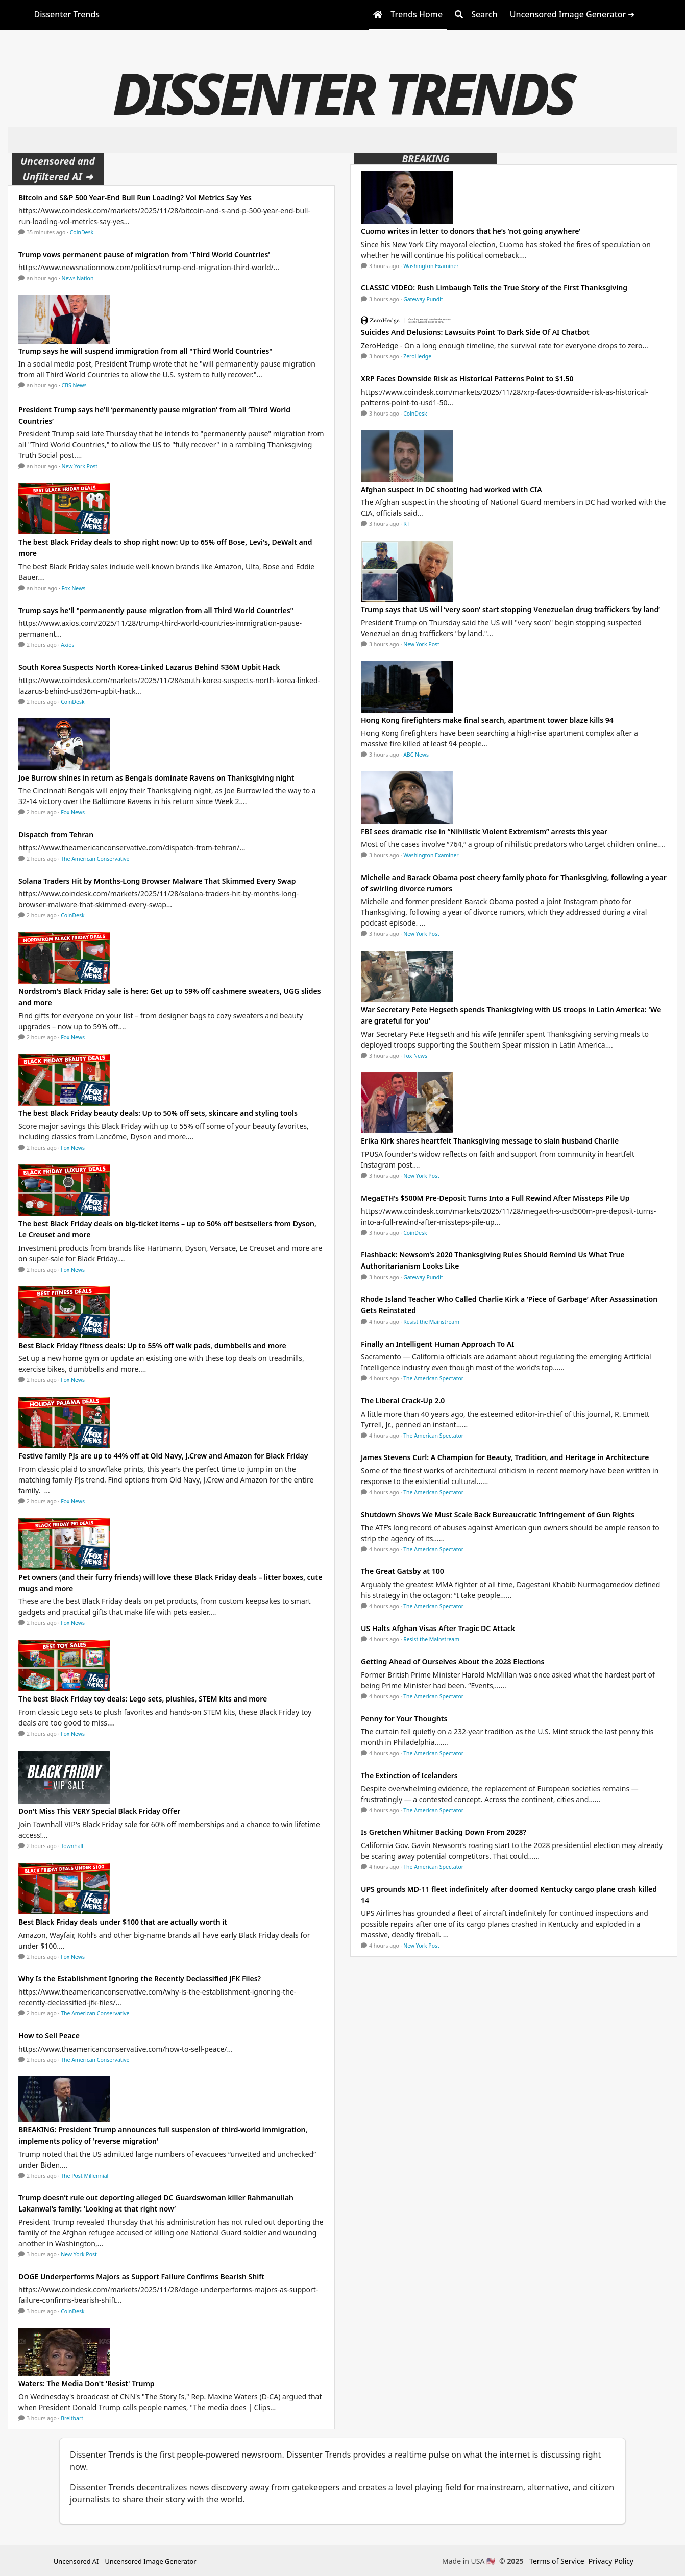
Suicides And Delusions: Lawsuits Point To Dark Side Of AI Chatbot (475, 332)
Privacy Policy (611, 2561)
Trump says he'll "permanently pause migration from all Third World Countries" (155, 610)
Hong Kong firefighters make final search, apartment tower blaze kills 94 (487, 720)
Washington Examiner (431, 266)
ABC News (416, 754)
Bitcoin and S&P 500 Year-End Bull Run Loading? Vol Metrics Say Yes (135, 197)
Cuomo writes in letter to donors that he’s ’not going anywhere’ (471, 231)
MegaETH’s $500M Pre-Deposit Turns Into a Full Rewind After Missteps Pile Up (495, 1198)
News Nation (78, 278)
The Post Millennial (84, 2175)
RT (406, 523)
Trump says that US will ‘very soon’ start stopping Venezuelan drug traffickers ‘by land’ (510, 609)
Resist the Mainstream (431, 1321)
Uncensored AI (76, 2561)
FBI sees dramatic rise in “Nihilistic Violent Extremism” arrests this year (484, 831)
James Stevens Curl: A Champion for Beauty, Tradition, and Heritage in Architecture (505, 1457)
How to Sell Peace (49, 2035)
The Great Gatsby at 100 (402, 1571)
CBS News (74, 385)
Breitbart (72, 2418)
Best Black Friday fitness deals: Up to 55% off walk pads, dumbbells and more (152, 1345)
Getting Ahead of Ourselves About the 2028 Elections (452, 1661)
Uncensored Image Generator (150, 2561)
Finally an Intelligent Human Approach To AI (437, 1344)
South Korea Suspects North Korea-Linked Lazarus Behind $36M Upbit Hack (149, 667)
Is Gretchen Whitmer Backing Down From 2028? (443, 1832)
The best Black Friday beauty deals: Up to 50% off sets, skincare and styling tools (158, 1113)
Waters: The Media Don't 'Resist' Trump (86, 2383)
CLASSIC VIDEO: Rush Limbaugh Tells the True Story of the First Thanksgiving (494, 288)
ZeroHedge (417, 356)
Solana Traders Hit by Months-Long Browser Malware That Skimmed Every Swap (157, 881)
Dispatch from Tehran (55, 834)
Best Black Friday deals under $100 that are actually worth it (122, 1922)
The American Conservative (95, 858)
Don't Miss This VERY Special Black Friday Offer (99, 1811)
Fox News (74, 588)
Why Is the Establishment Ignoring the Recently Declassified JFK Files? (139, 1978)
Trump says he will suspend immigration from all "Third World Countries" (145, 351)
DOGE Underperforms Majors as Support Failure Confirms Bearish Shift (141, 2276)
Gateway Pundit (423, 299)
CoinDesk (81, 232)
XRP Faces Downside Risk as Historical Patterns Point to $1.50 (467, 378)
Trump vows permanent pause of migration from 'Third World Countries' (144, 254)
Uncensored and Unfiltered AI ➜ (57, 168)
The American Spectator (433, 1378)
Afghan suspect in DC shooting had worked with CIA (451, 489)
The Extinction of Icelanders (409, 1775)
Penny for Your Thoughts (404, 1718)
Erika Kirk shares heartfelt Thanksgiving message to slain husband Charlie (490, 1141)
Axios (67, 644)
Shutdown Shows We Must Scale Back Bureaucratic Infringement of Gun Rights (497, 1514)
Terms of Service (556, 2561)
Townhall (72, 1846)
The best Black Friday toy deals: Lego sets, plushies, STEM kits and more (142, 1699)
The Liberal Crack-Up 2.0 (403, 1400)
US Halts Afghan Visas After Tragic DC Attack (438, 1628)
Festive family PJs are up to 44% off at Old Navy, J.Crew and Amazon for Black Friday (163, 1456)
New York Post (80, 466)
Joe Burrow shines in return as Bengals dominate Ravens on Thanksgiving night (156, 778)
